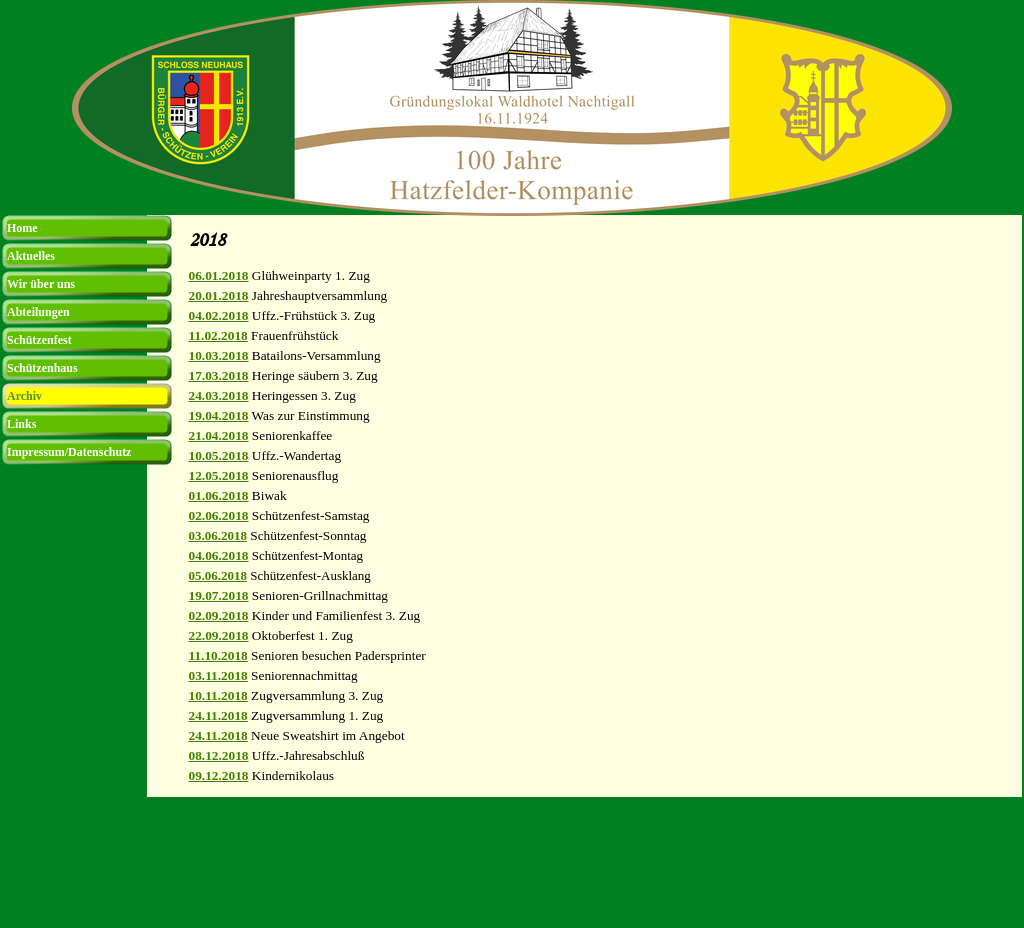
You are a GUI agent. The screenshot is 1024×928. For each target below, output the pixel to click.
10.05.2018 (219, 455)
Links (21, 424)
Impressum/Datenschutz (69, 452)
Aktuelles (31, 256)
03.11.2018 (218, 675)
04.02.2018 (219, 315)
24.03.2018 (219, 395)
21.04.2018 (219, 435)
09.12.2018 (219, 775)
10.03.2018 (219, 355)
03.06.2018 (218, 535)
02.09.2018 (219, 615)
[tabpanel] (600, 526)
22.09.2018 (219, 635)
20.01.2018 (219, 295)
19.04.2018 (219, 415)
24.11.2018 (218, 715)
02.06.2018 (219, 515)
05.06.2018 (218, 575)
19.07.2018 (219, 595)
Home (22, 228)
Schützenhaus (42, 368)
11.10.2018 (218, 655)
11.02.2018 (218, 335)
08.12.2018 (219, 755)
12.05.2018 (219, 475)
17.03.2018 (219, 375)
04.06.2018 (219, 555)
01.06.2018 (219, 495)
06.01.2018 (219, 275)
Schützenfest (39, 340)
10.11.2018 (218, 695)
